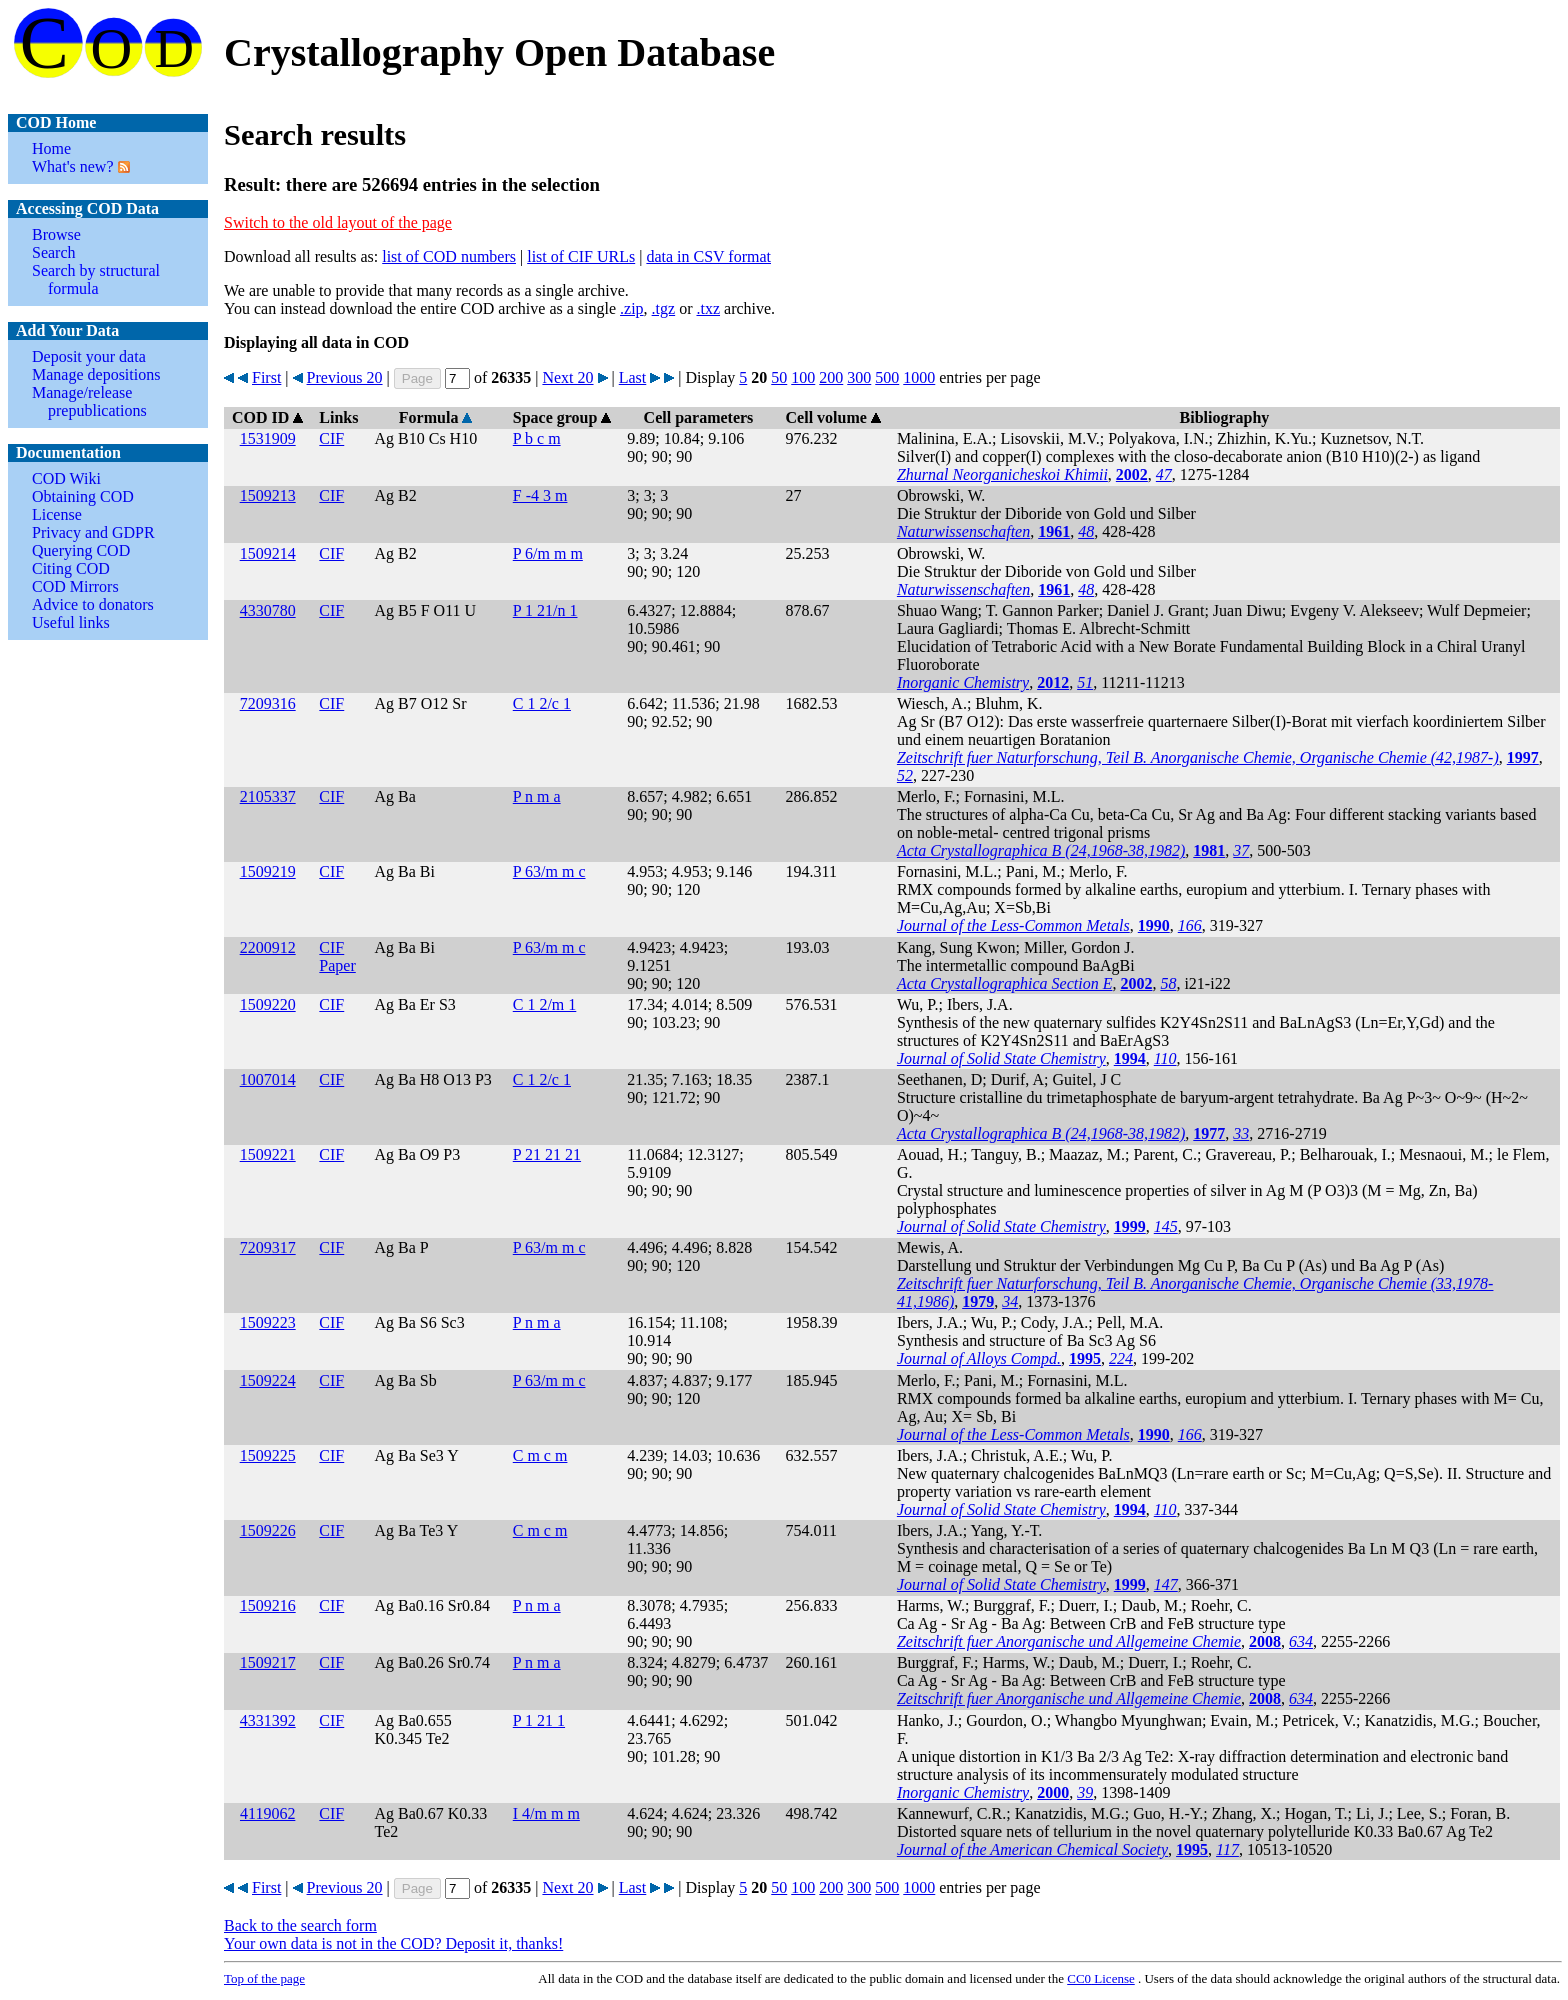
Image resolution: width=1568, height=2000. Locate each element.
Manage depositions (96, 374)
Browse (56, 234)
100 (803, 377)
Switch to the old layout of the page (338, 222)
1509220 (268, 1004)
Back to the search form (300, 1925)
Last (633, 377)
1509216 (268, 1605)
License (57, 514)
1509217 (268, 1662)
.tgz (664, 308)
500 (887, 377)
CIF (331, 438)
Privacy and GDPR (93, 532)
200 (831, 377)
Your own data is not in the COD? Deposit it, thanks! (393, 1943)
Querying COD (81, 550)
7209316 (268, 703)
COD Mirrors (75, 586)
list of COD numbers (449, 256)
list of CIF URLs (581, 256)
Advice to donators (93, 604)
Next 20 (567, 377)
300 (859, 377)
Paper (337, 965)
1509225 (268, 1455)
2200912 (268, 947)
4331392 (268, 1720)
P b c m (537, 438)
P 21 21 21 (547, 1154)
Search (54, 252)
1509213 (268, 495)
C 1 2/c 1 (542, 703)
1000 (919, 377)
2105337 (268, 796)
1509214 (268, 553)
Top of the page (264, 1978)
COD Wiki (66, 478)
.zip (632, 308)
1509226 (268, 1530)
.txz (708, 308)
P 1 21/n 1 (545, 610)
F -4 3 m (540, 495)
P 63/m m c (549, 871)
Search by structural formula (96, 279)
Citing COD (71, 568)
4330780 (268, 610)
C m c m (540, 1455)
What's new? (73, 166)
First (266, 377)
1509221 (268, 1154)
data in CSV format (708, 256)
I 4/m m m (546, 1813)
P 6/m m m (548, 553)
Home (51, 148)
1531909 (268, 438)
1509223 (268, 1322)
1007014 (268, 1079)
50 (779, 377)
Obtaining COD (83, 496)
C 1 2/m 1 (545, 1004)
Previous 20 (345, 377)
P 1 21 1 (539, 1720)
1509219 (268, 871)
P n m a (537, 796)
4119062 (267, 1813)
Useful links (71, 622)
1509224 (268, 1380)
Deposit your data (89, 356)
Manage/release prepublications (89, 401)
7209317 (268, 1247)
